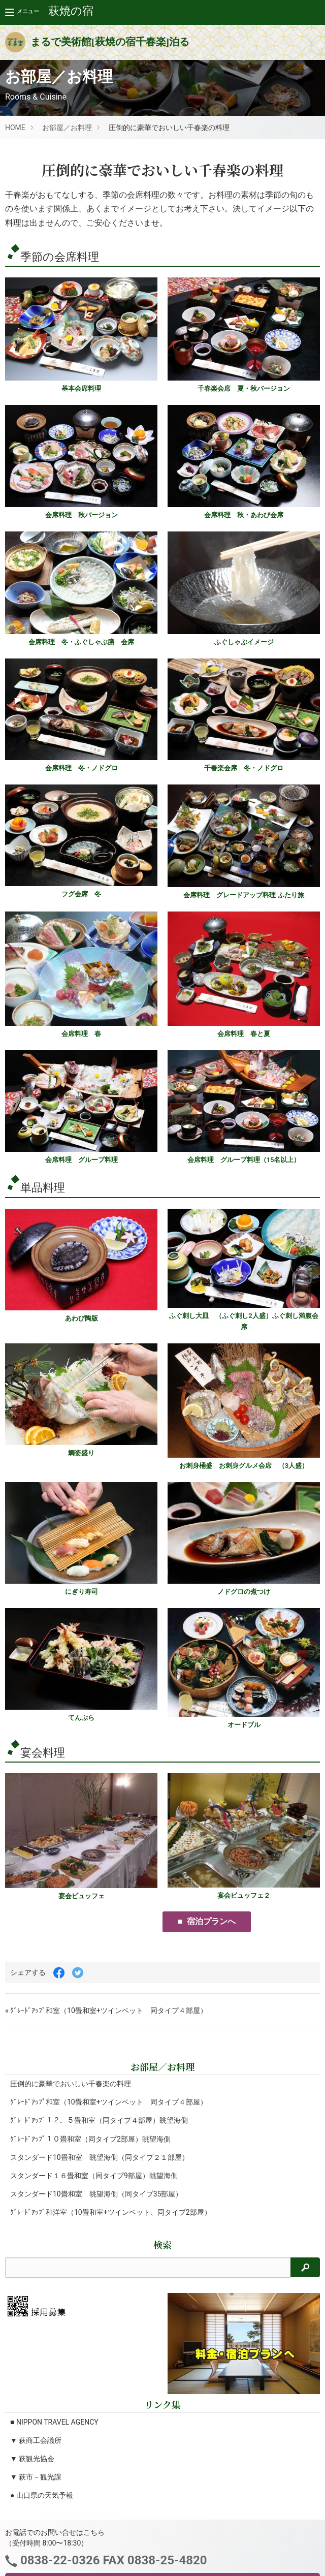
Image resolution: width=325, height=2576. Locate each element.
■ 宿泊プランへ (207, 1921)
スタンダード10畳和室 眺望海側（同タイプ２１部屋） (99, 2157)
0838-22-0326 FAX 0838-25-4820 (112, 2560)
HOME (15, 127)
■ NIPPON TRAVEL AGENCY (54, 2422)
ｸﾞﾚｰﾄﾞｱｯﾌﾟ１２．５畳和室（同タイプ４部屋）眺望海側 (99, 2120)
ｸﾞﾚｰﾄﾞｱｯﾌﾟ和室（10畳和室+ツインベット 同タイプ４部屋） (108, 2102)
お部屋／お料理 (67, 127)
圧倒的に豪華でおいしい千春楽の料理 (70, 2084)
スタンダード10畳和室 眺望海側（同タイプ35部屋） (96, 2194)
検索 (162, 2244)
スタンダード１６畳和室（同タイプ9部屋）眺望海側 (94, 2176)
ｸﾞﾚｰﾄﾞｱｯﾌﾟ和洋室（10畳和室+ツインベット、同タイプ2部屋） (110, 2212)
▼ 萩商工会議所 (35, 2440)
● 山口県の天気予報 (41, 2495)
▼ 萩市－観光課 (35, 2477)
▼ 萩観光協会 (32, 2459)
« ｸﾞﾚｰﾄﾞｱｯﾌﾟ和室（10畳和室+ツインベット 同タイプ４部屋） (106, 2010)
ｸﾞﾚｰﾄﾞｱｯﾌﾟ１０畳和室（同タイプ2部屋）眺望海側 (90, 2139)
